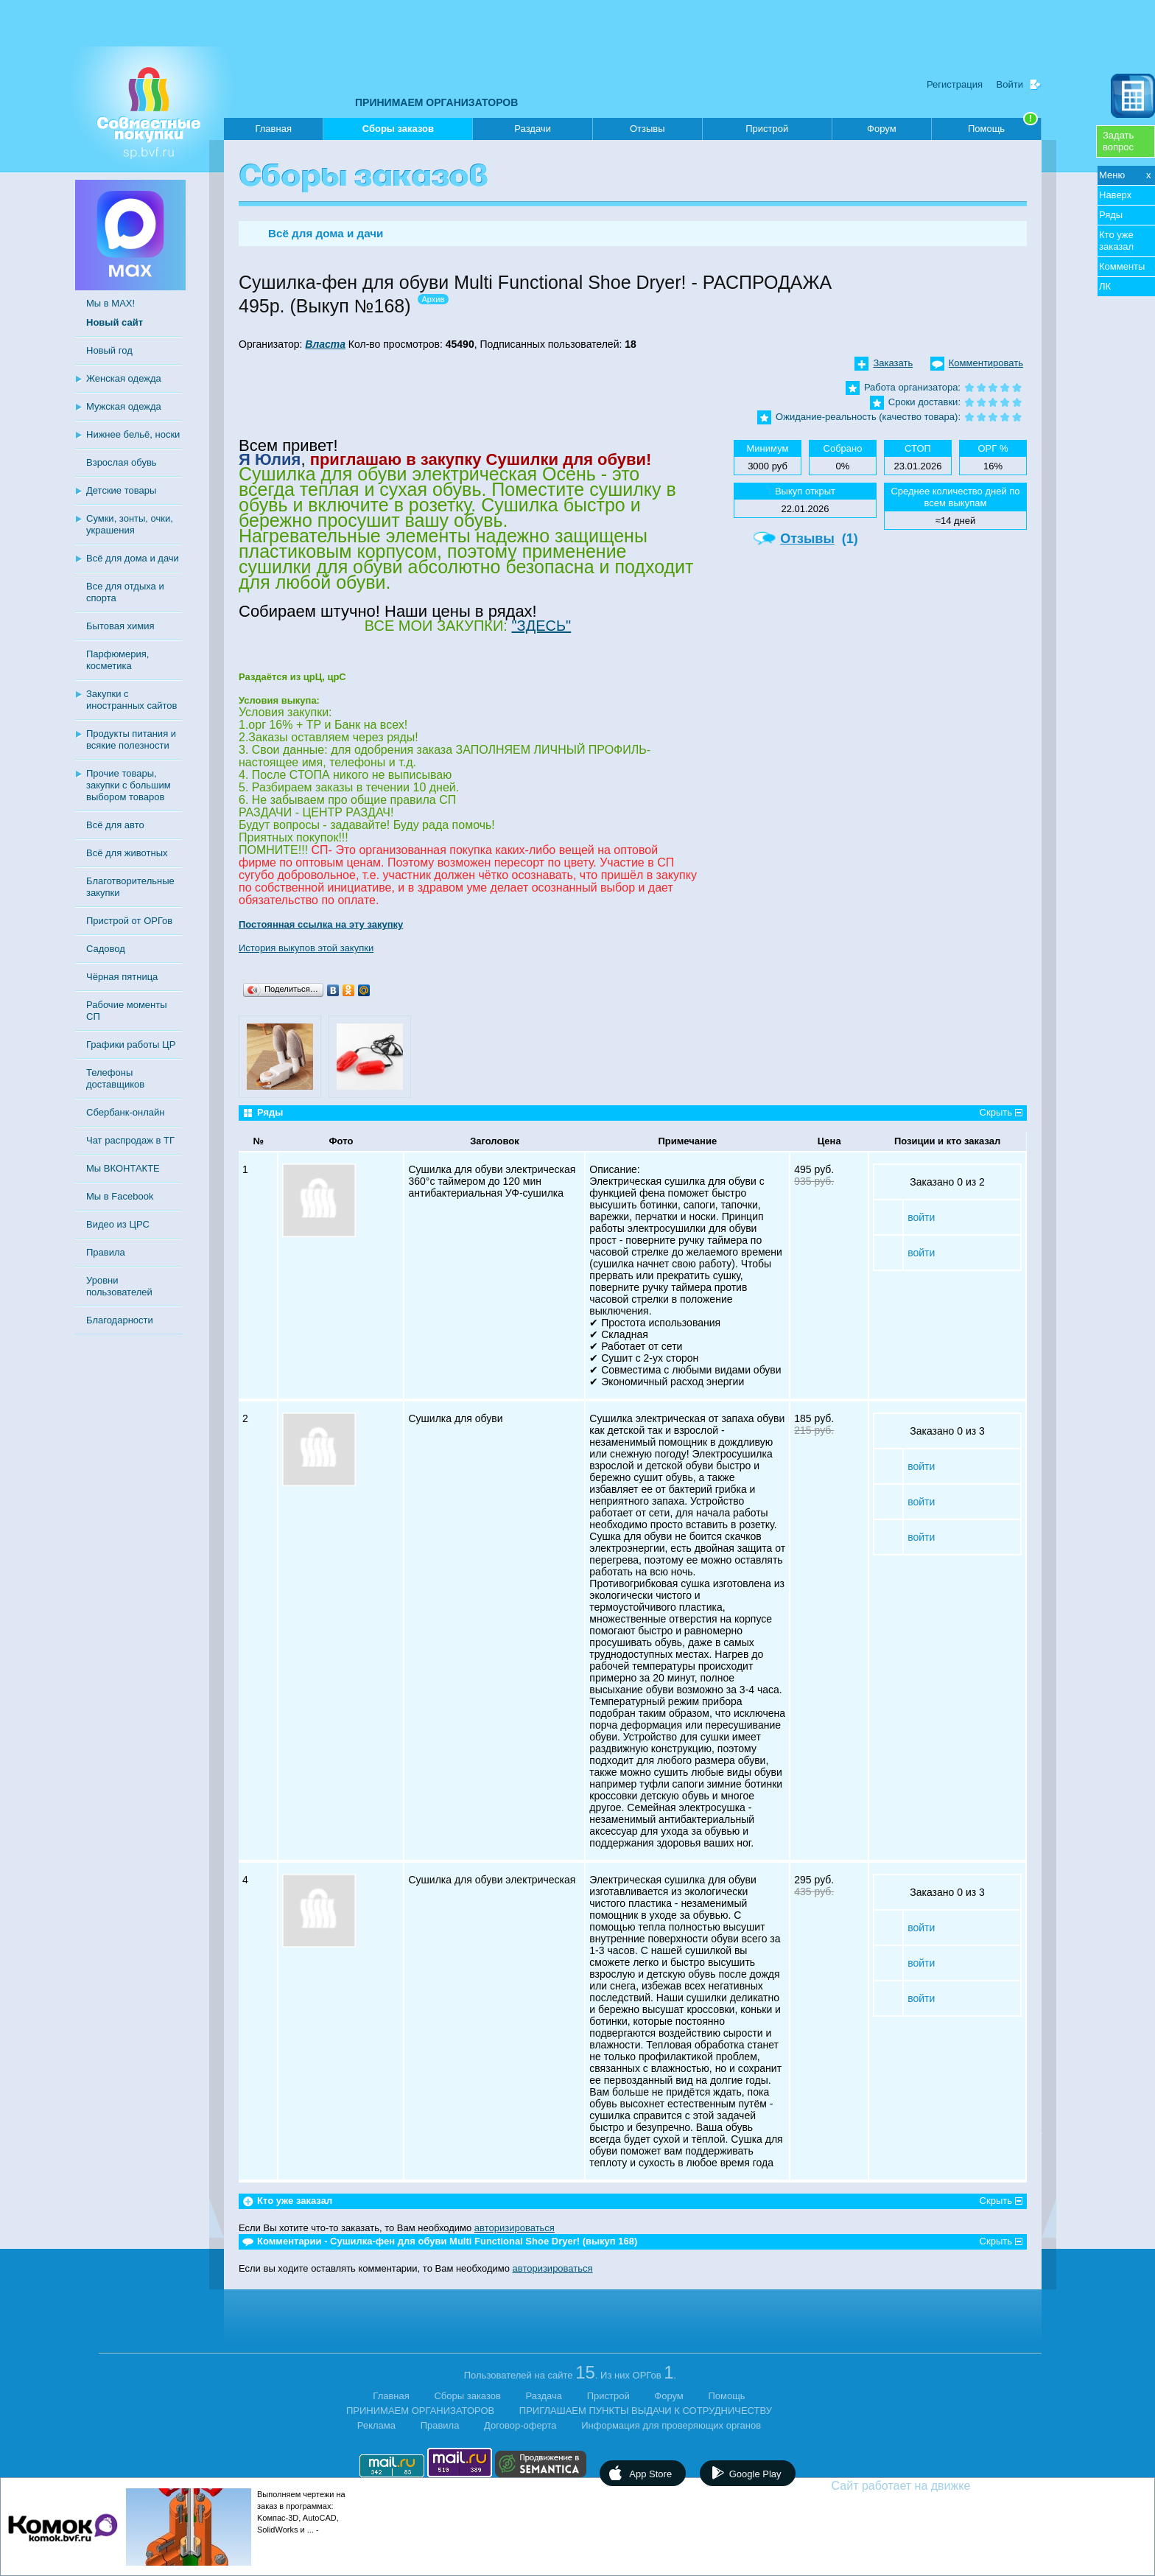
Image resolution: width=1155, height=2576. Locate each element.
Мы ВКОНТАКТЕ (123, 1168)
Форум (881, 128)
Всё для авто (115, 824)
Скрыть (996, 1112)
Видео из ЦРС (118, 1224)
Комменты (1122, 266)
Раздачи (532, 128)
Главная (273, 128)
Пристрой (766, 128)
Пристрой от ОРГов (129, 920)
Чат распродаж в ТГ (130, 1140)
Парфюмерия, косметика (117, 659)
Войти (1010, 84)
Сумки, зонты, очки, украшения (129, 524)
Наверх (1115, 194)
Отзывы (647, 128)
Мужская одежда (123, 406)
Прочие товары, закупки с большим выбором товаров (128, 785)
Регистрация (955, 84)
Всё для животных (126, 852)
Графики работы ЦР (130, 1044)
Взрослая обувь (121, 462)
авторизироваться (514, 2227)
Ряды (1111, 214)
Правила (105, 1252)
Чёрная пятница (122, 976)
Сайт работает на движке (933, 2485)
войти (921, 1217)
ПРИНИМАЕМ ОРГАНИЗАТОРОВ (436, 102)
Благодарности (119, 1320)
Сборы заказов (398, 131)
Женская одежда (123, 378)
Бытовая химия (120, 625)
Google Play (755, 2473)
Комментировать (986, 362)
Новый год (109, 350)
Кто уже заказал (1116, 240)
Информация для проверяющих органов (671, 2425)
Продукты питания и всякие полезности (131, 739)
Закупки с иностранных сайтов (131, 699)
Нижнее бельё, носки (133, 434)
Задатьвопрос (1118, 141)
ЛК (1105, 286)
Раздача (544, 2395)
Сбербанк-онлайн (125, 1112)
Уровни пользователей (119, 1286)
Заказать (893, 362)
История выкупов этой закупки (306, 947)
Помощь (1003, 126)
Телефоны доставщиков (115, 1078)
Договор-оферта (520, 2425)
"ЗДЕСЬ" (541, 625)
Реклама (376, 2425)
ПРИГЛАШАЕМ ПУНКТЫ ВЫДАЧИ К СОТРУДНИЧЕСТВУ (645, 2410)
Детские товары (121, 490)
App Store (650, 2473)
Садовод (105, 948)
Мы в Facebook (119, 1196)
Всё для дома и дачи (132, 558)
